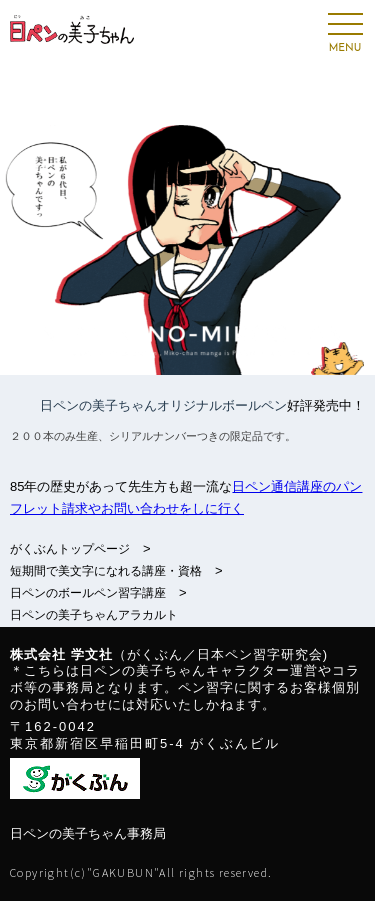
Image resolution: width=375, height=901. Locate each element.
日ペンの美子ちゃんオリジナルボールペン (163, 405)
